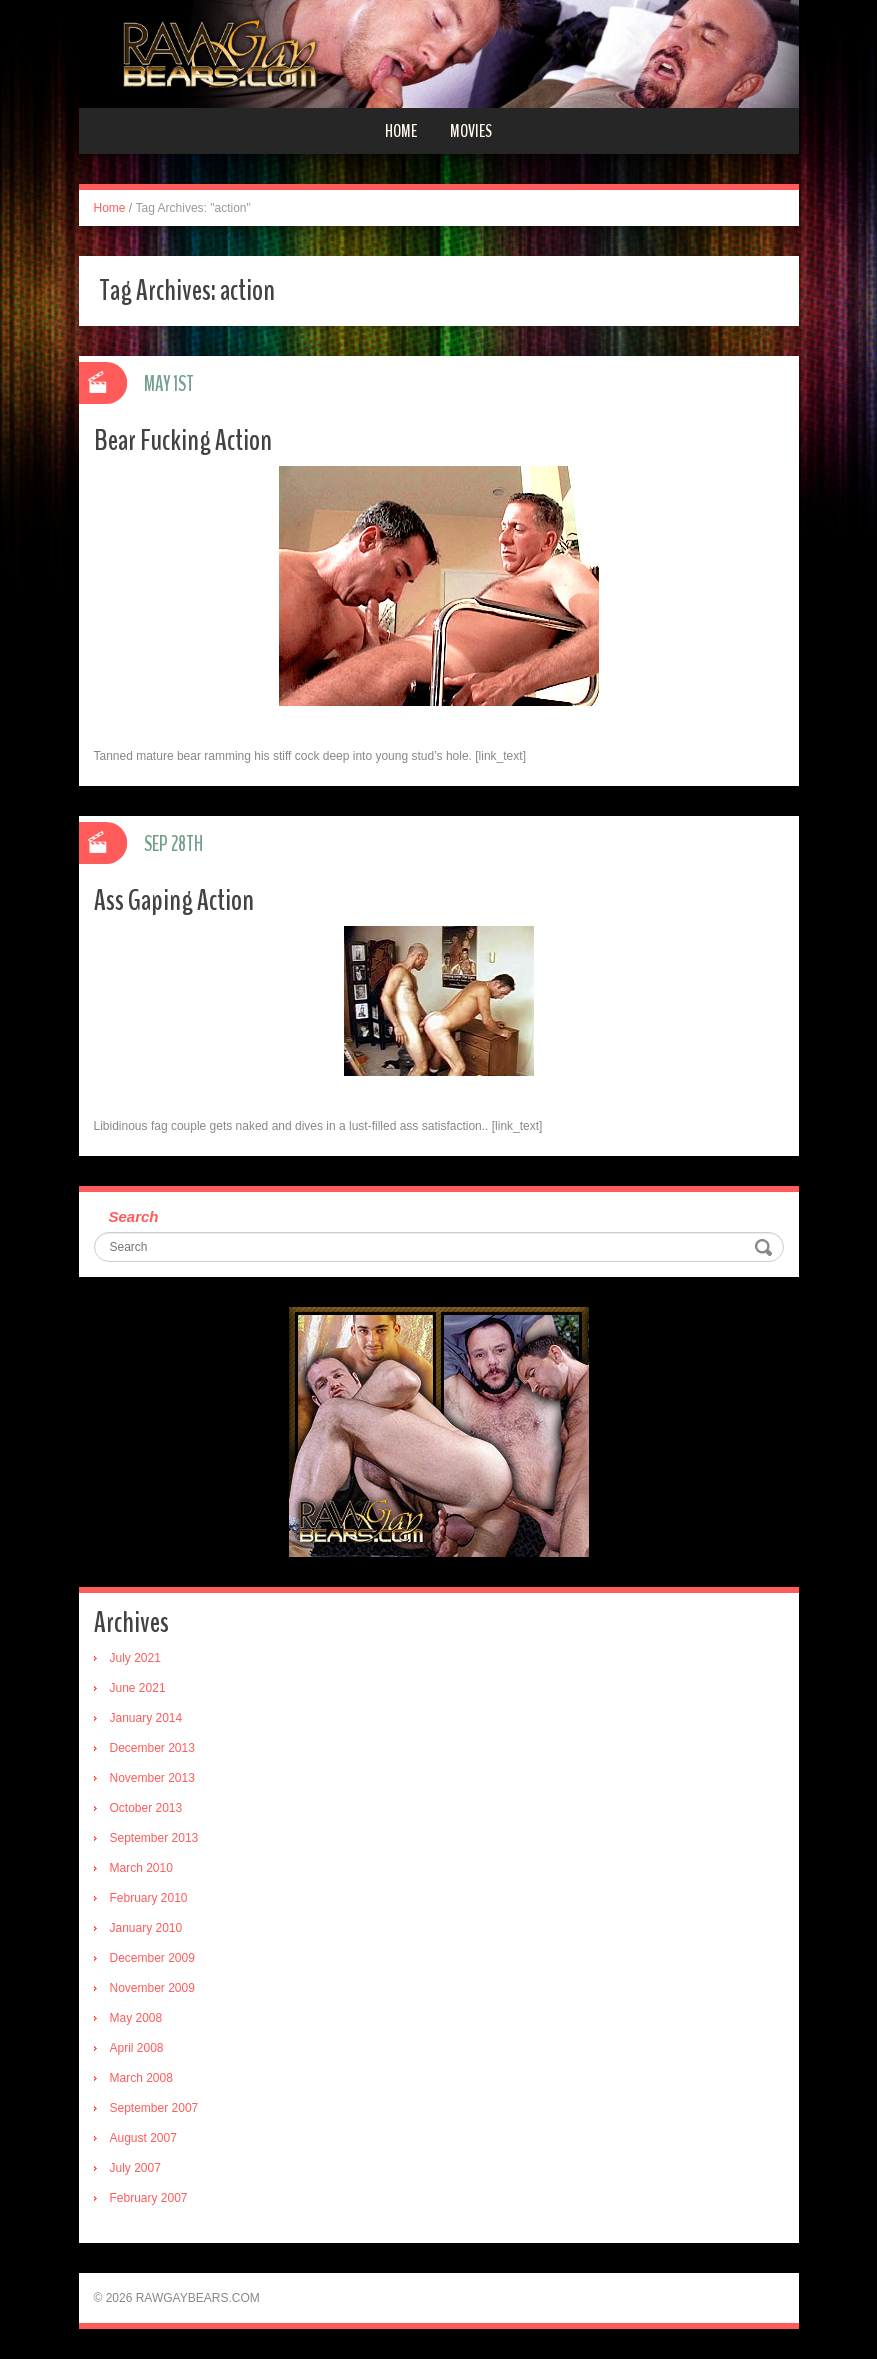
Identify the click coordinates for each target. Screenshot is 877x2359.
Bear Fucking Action (183, 440)
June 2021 (138, 1688)
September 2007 (154, 2108)
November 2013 (152, 1778)
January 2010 (146, 1928)
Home (401, 131)
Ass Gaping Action (174, 900)
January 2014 (146, 1718)
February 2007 (149, 2198)
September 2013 (154, 1838)
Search (134, 1216)
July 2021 (135, 1658)
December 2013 (152, 1748)
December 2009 (152, 1958)
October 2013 (146, 1808)
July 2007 (135, 2168)
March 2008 (141, 2078)
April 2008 (137, 2048)
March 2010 (141, 1868)
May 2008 (136, 2018)
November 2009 (152, 1988)
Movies (471, 131)
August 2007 (143, 2138)
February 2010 (149, 1898)
